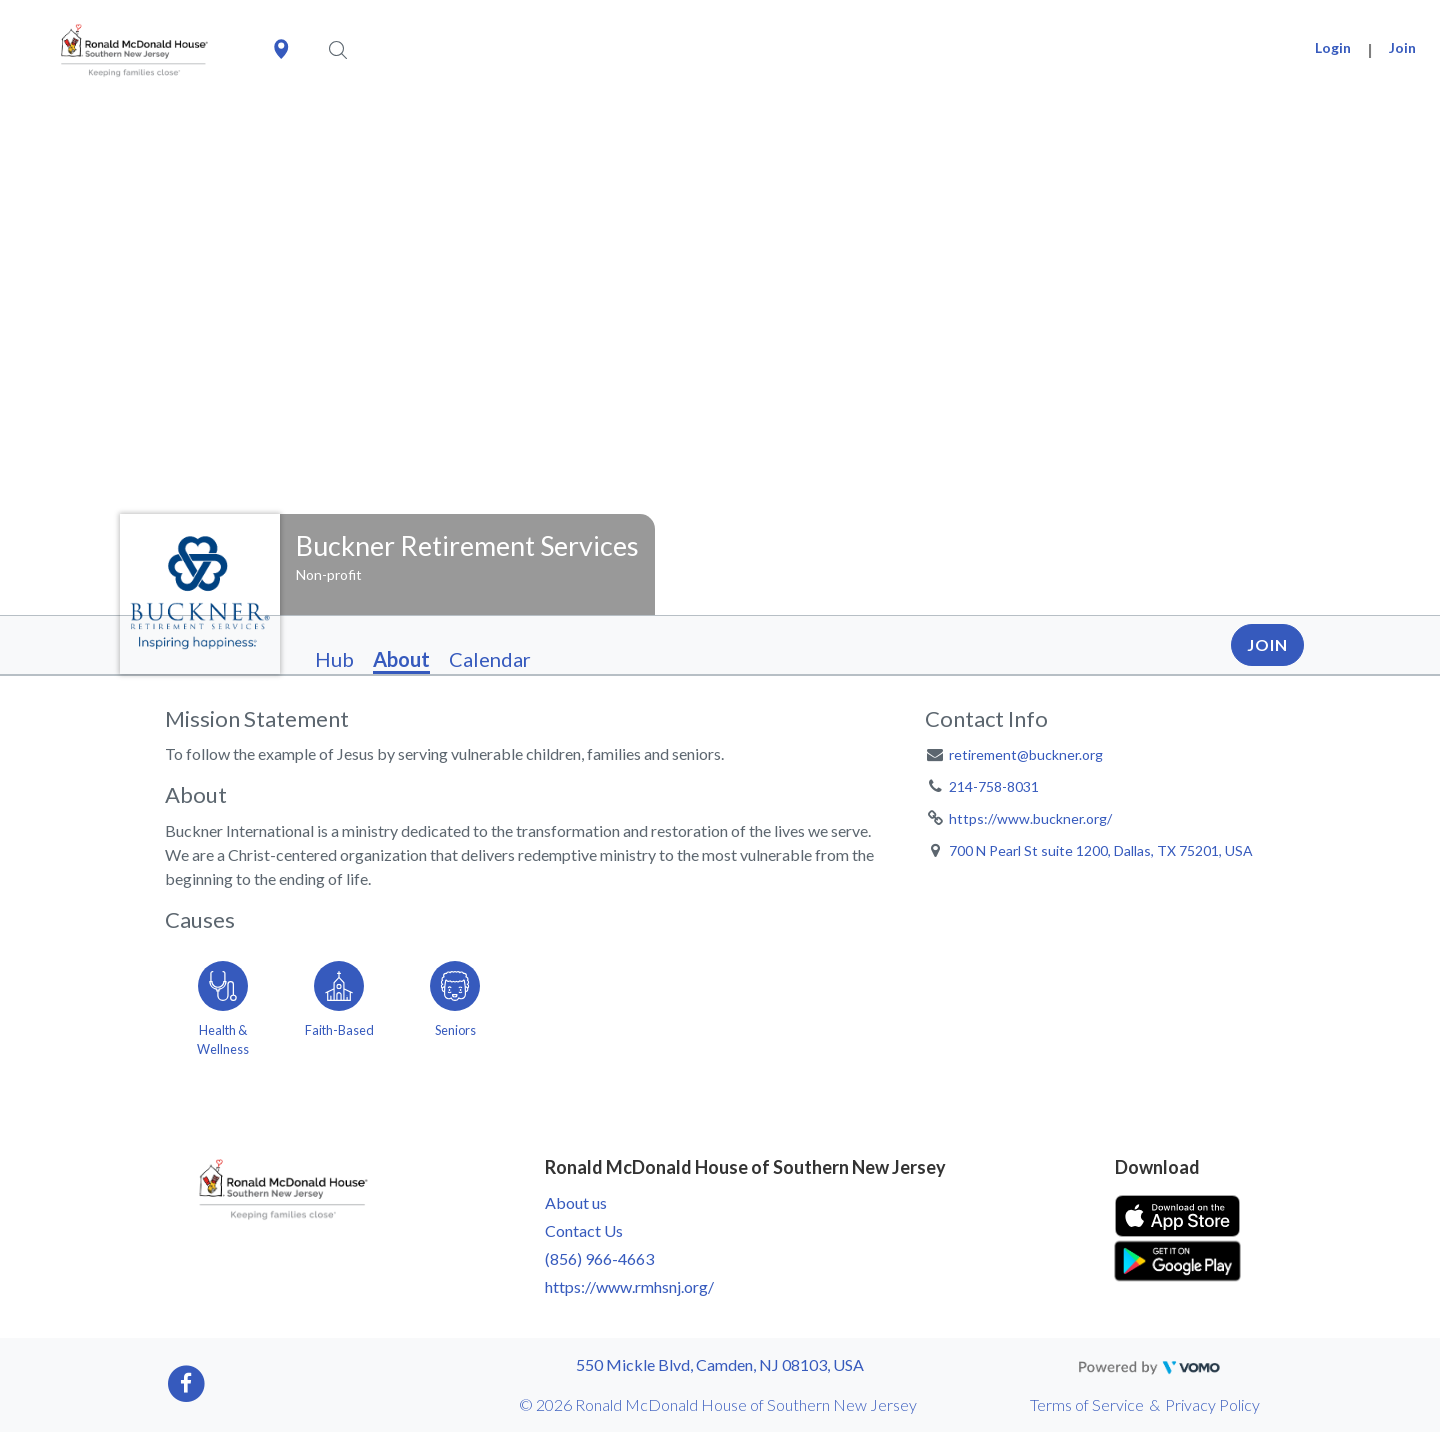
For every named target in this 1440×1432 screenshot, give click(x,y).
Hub (334, 659)
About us (576, 1202)
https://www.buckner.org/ (1030, 818)
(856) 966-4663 (599, 1258)
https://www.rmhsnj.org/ (629, 1286)
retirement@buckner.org (1026, 754)
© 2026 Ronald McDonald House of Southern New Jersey (718, 1404)
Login (1333, 47)
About (401, 659)
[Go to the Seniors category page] (455, 1005)
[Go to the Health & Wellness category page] (223, 1005)
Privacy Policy (1212, 1404)
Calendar (490, 659)
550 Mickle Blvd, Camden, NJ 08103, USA (720, 1364)
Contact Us (584, 1230)
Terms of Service (1087, 1404)
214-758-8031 (994, 786)
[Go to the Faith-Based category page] (339, 1005)
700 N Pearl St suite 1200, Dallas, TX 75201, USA (1101, 850)
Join (1402, 47)
